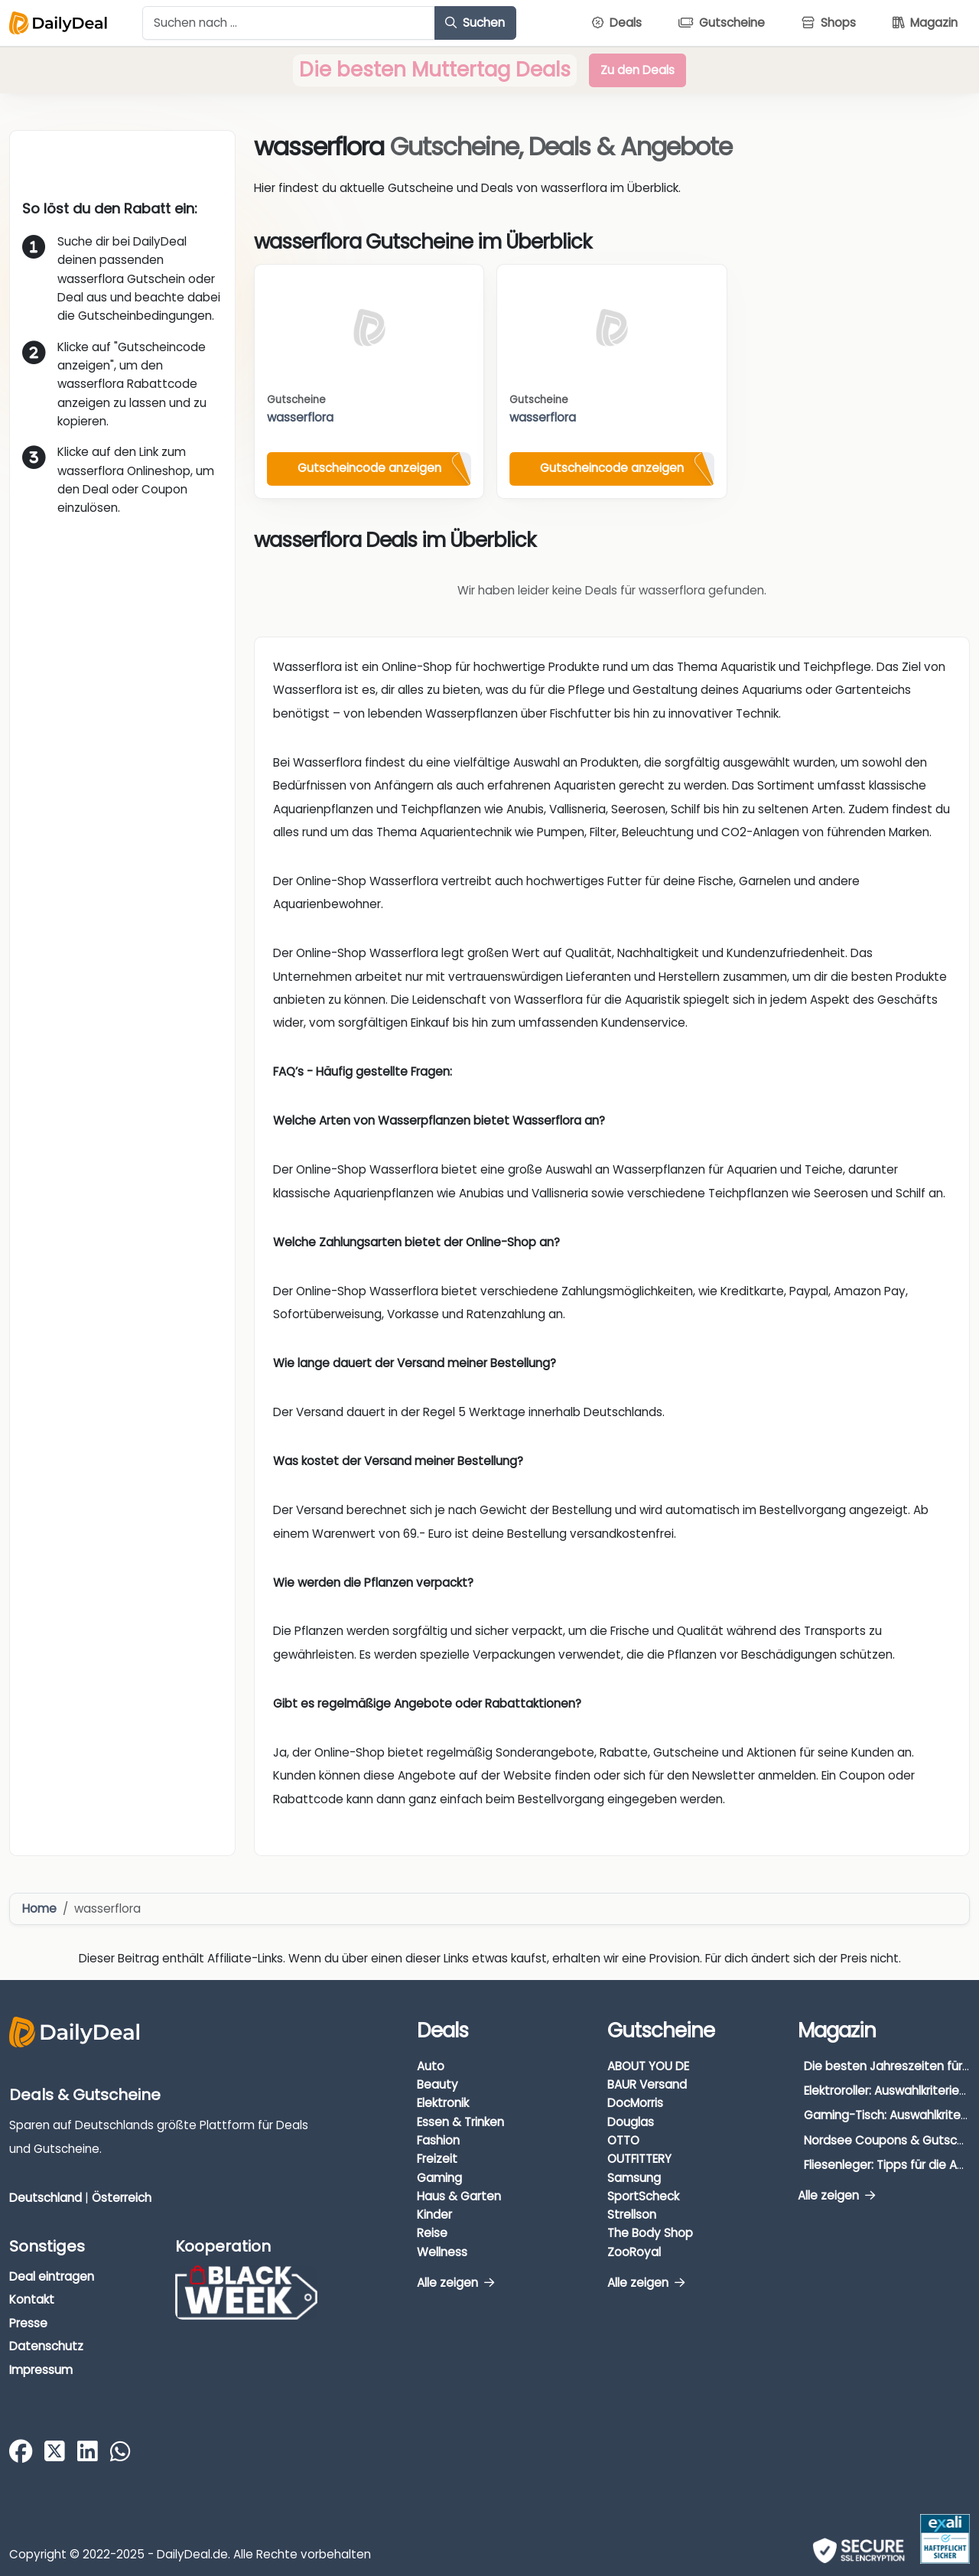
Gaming (439, 2178)
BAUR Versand (647, 2084)
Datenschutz (46, 2346)
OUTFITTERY (639, 2159)
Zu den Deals (637, 70)
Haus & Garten (459, 2196)
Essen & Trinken (460, 2122)
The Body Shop (650, 2233)
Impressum (41, 2370)
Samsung (634, 2178)
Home (39, 1908)
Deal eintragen (51, 2276)
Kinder (434, 2214)
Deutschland (45, 2198)
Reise (432, 2233)
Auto (430, 2066)
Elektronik (443, 2103)
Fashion (438, 2140)
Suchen (475, 23)
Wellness (442, 2252)
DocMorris (635, 2103)
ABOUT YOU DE (648, 2066)
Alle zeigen (455, 2283)
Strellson (631, 2214)
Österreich (121, 2198)
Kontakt (31, 2299)
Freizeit (437, 2159)
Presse (28, 2323)
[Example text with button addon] (288, 23)
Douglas (630, 2122)
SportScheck (643, 2196)
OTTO (623, 2140)
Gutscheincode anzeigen (369, 468)
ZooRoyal (634, 2252)
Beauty (437, 2084)
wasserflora (300, 417)
